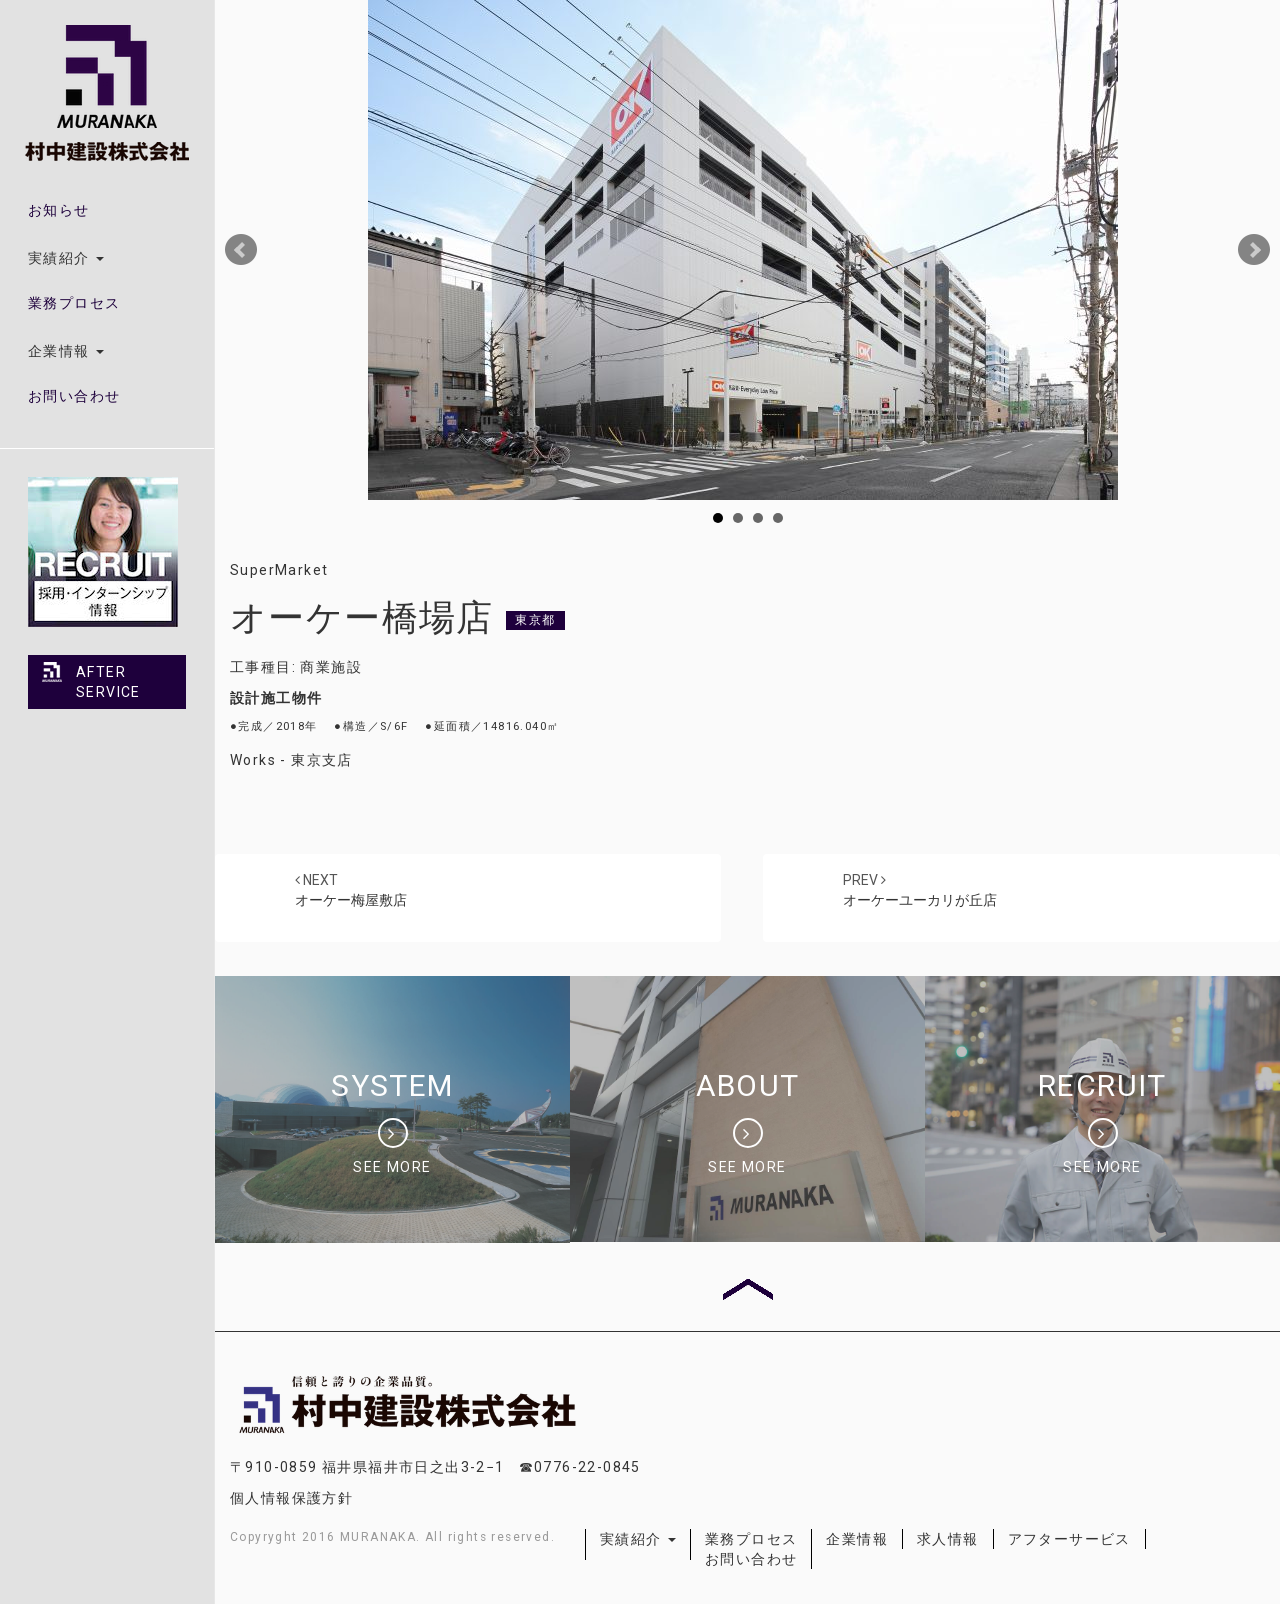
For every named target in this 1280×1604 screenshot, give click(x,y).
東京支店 (322, 760)
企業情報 (857, 1539)
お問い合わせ (74, 396)
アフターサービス (1069, 1539)
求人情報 (948, 1539)
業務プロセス (74, 303)
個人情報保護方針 (291, 1498)
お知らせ (59, 210)
